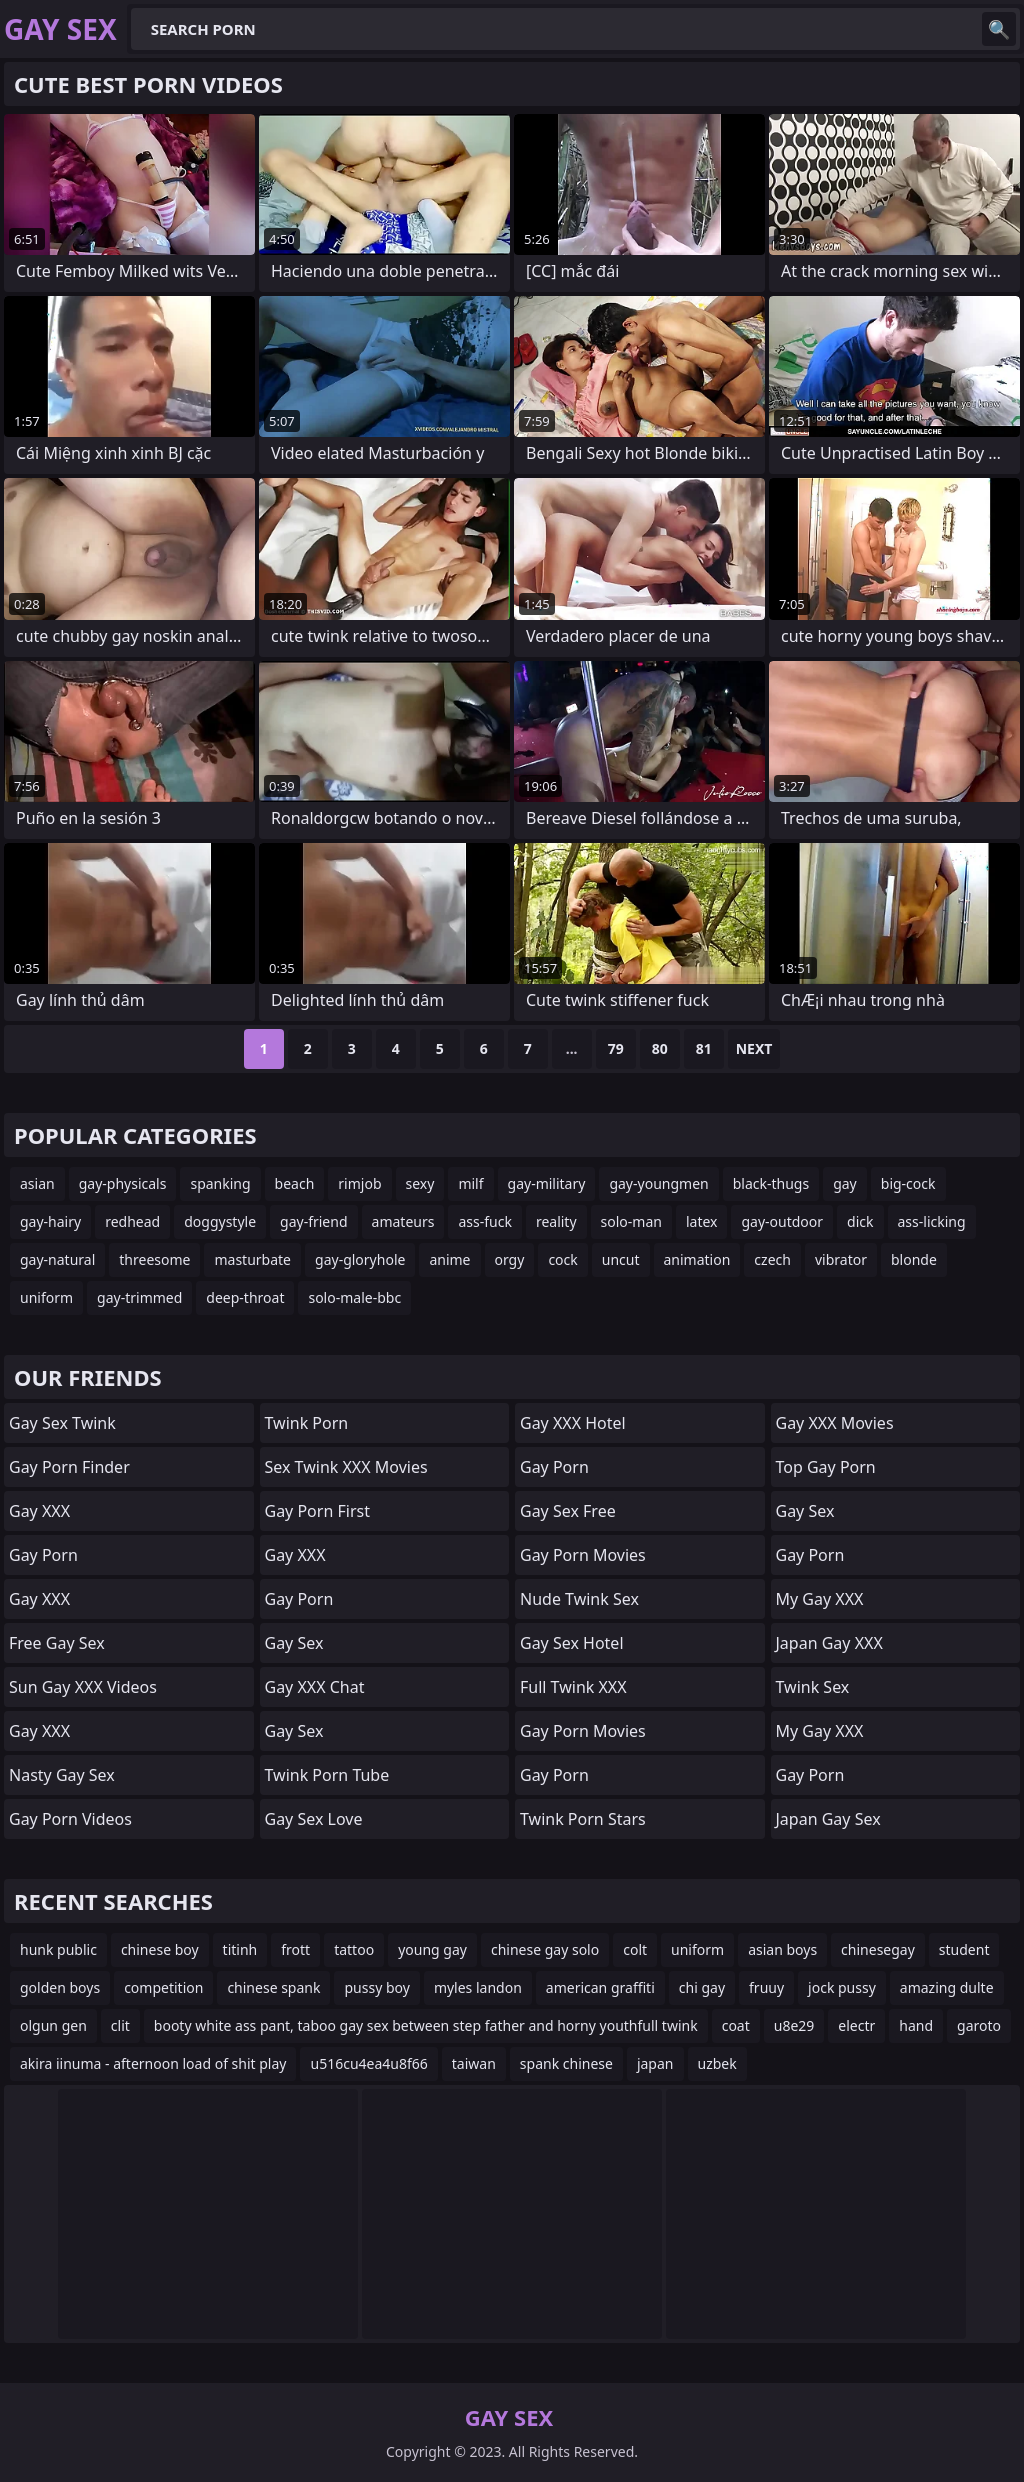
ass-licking (932, 1221)
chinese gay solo (545, 1949)
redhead (132, 1221)
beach (295, 1183)
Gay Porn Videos (70, 1819)
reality (556, 1221)
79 (616, 1048)
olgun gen (53, 2025)
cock (562, 1259)
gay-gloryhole (360, 1259)
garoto (979, 2025)
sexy (420, 1183)
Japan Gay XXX (829, 1643)
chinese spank (273, 1987)
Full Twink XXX (573, 1687)
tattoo (354, 1949)
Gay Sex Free (568, 1511)
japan (655, 2063)
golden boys (60, 1987)
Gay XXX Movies (835, 1423)
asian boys (782, 1949)
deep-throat (245, 1297)
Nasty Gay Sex (62, 1775)
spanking (220, 1183)
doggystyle (220, 1221)
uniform (46, 1297)
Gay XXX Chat (315, 1687)
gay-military (547, 1183)
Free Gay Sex (57, 1643)
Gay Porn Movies (583, 1555)
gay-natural (57, 1259)
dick (860, 1221)
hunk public (58, 1949)
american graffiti (600, 1987)
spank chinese (566, 2063)
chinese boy (160, 1949)
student (964, 1949)
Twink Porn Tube (327, 1775)
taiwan (474, 2063)
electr (856, 2025)
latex (702, 1221)
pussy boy (376, 1987)
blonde (914, 1259)
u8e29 (794, 2025)
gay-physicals (123, 1183)
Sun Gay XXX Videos (83, 1687)
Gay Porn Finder (69, 1467)
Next (754, 1048)
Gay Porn (43, 1555)
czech (772, 1259)
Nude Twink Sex (579, 1599)
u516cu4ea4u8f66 (368, 2063)
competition (163, 1987)
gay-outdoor (782, 1221)
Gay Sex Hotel (572, 1643)
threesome (154, 1259)
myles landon (478, 1987)
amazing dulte (947, 1987)
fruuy (766, 1987)
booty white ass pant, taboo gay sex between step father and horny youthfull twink (426, 2025)
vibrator (841, 1259)
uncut (621, 1259)
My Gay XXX (820, 1599)
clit (120, 2025)
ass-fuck (484, 1221)
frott (295, 1949)
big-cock (908, 1183)
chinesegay (878, 1949)
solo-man (631, 1221)
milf (470, 1183)
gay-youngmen (658, 1183)
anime (449, 1259)
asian (37, 1183)
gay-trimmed (139, 1297)
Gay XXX (39, 1511)
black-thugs (771, 1183)
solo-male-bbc (354, 1297)
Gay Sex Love (314, 1819)
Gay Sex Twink (62, 1423)
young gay (432, 1949)
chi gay (702, 1987)
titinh (240, 1949)
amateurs (403, 1221)
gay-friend (313, 1221)
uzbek (717, 2063)
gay (845, 1183)
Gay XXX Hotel (573, 1423)
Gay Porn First (317, 1511)
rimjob (359, 1183)
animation (697, 1259)
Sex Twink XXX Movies (346, 1467)
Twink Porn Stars (583, 1819)
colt (635, 1949)
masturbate (252, 1259)
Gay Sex (294, 1643)
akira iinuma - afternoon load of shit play (153, 2063)
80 (660, 1048)
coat (736, 2025)
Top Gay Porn (826, 1467)
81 (704, 1048)
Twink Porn (307, 1423)
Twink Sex (813, 1687)
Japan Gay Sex (828, 1819)
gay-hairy (50, 1221)
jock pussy (842, 1987)
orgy (510, 1259)
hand (916, 2025)
